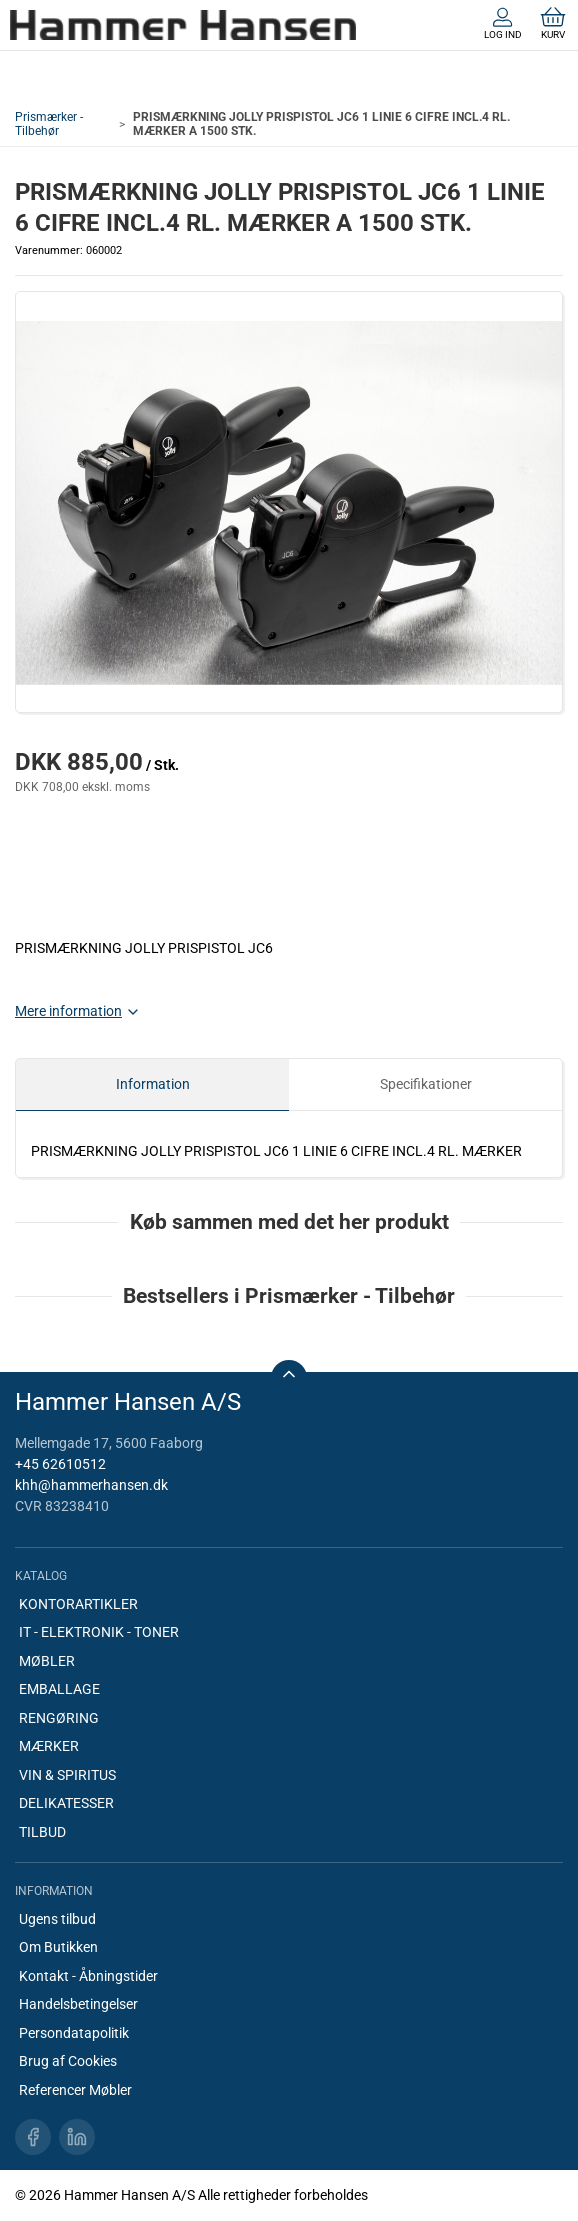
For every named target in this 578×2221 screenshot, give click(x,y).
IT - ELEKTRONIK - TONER (99, 1632)
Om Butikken (58, 1947)
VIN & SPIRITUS (67, 1775)
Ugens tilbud (57, 1919)
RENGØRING (59, 1718)
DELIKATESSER (66, 1803)
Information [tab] (153, 1084)
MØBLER (47, 1661)
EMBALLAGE (59, 1689)
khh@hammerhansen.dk (91, 1485)
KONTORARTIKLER (78, 1604)
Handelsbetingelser (78, 2004)
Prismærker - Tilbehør (49, 124)
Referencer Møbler (75, 2090)
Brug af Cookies (68, 2061)
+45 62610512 (60, 1464)
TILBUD (42, 1832)
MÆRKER (49, 1746)
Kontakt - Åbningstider (88, 1976)
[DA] (183, 25)
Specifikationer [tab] (426, 1084)
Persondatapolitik (74, 2033)
